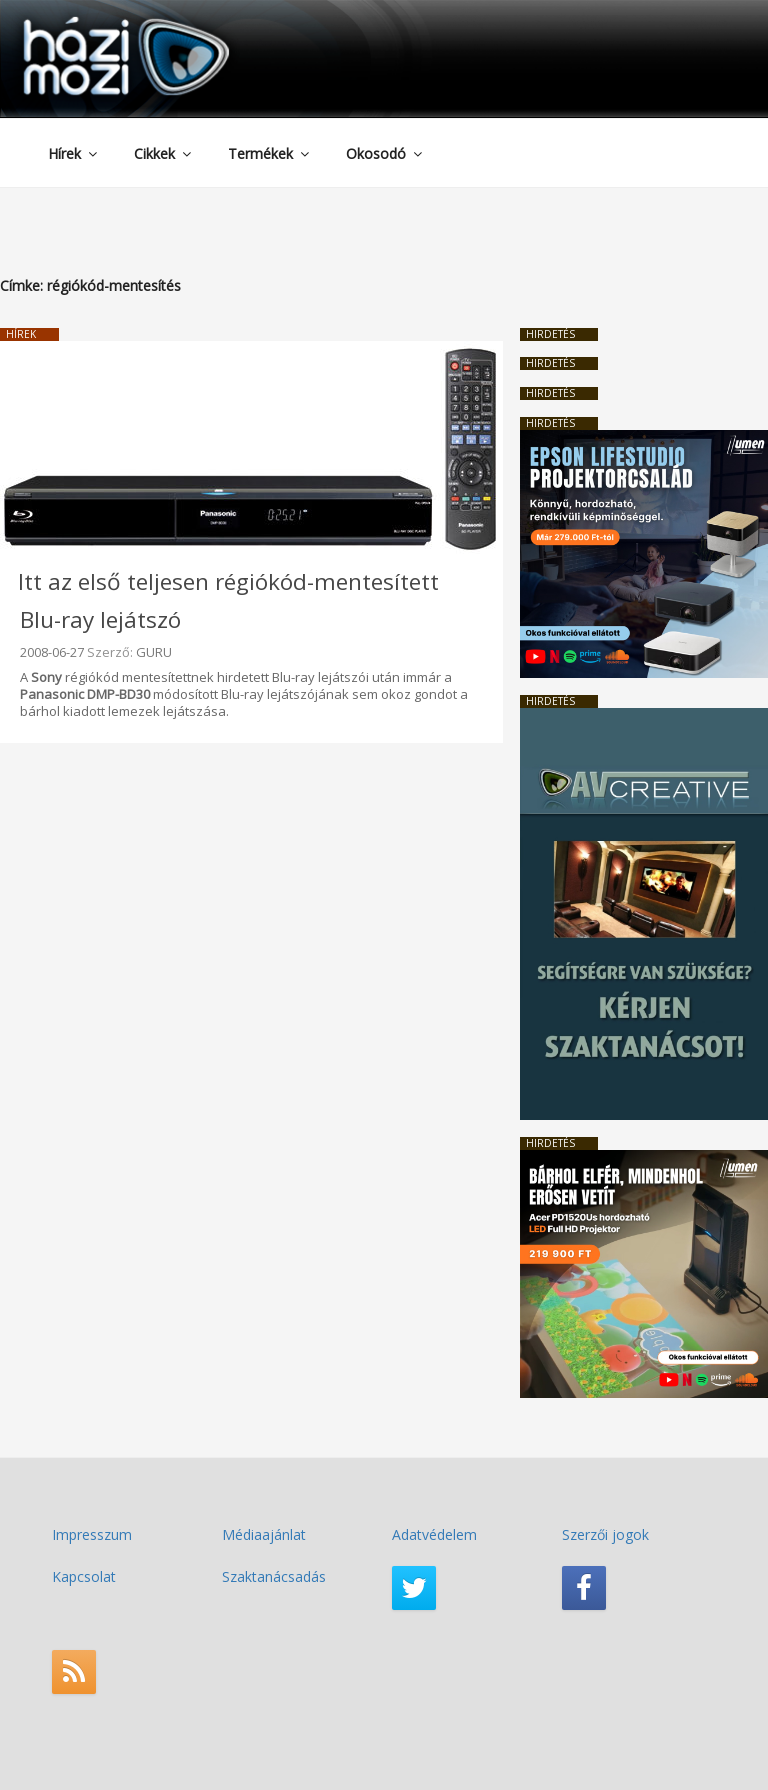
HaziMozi (98, 23)
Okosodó (385, 153)
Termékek (270, 153)
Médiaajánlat (264, 1534)
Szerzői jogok (605, 1534)
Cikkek (164, 153)
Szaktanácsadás (274, 1576)
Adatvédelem (434, 1534)
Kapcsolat (84, 1576)
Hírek (74, 153)
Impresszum (92, 1534)
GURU (154, 652)
